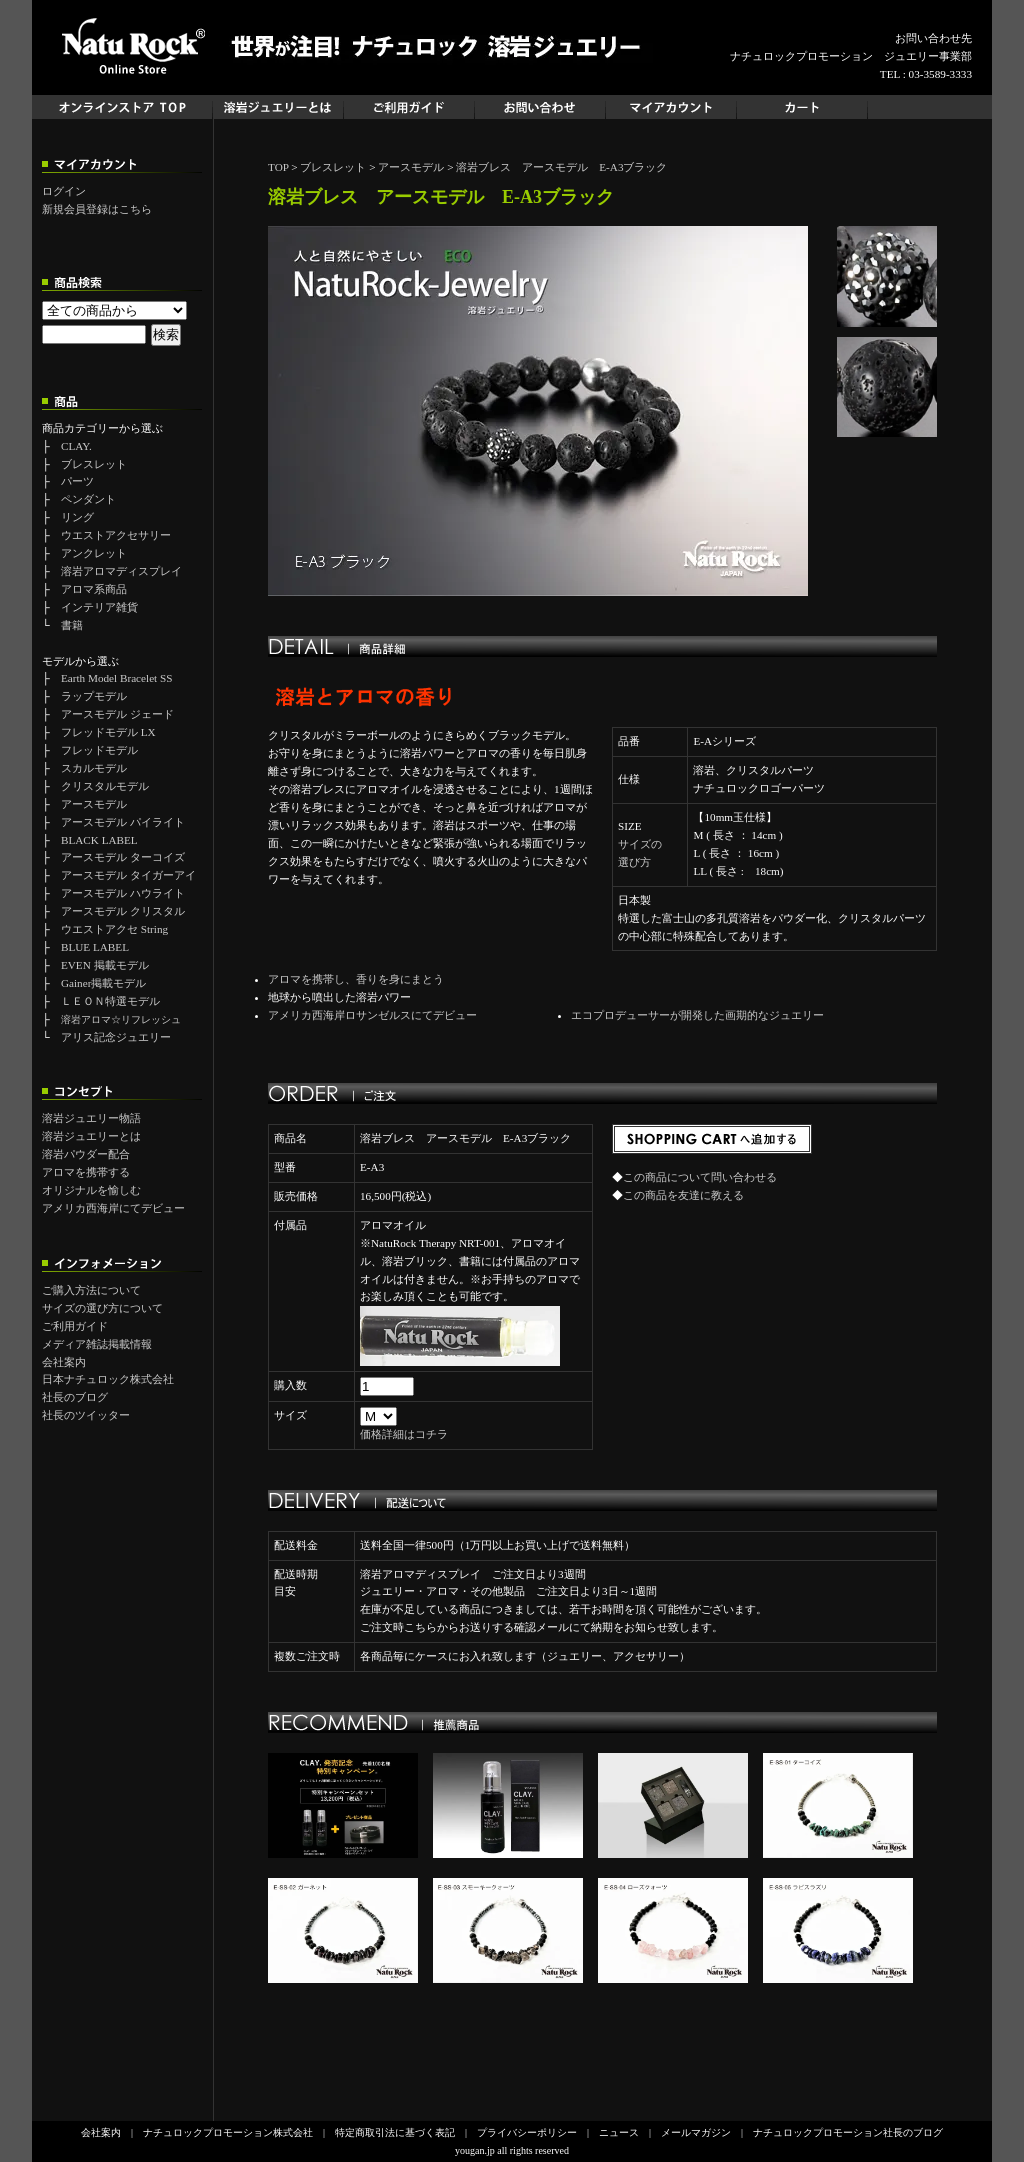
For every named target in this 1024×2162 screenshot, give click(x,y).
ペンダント (88, 499)
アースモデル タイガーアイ (128, 875)
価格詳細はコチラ (404, 1434)
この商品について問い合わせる (700, 1177)
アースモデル (94, 804)
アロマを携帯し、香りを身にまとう (356, 979)
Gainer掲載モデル (103, 983)
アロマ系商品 (94, 589)
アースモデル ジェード (117, 714)
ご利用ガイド (75, 1326)
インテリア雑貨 (99, 607)
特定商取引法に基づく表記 (395, 2132)
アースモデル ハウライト (123, 893)
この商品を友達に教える (683, 1195)
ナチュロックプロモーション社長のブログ (848, 2132)
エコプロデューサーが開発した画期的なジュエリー (697, 1015)
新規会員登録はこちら (97, 209)
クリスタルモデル (105, 786)
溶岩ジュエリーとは (91, 1136)
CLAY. (76, 446)
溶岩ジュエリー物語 (91, 1118)
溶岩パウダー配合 (86, 1154)
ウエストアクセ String (114, 929)
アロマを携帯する (86, 1172)
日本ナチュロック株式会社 (108, 1379)
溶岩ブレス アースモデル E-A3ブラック (561, 167)
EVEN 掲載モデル (105, 965)
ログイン (64, 191)
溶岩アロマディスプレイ (121, 571)
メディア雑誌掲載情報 (97, 1344)
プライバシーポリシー (527, 2132)
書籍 (72, 625)
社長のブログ (75, 1397)
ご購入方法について (91, 1290)
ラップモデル (94, 696)
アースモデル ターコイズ (123, 857)
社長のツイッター (86, 1415)
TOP (278, 167)
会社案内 (64, 1362)
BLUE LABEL (95, 947)
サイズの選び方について (102, 1308)
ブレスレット (94, 464)
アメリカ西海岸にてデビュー (113, 1208)
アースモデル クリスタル (123, 911)
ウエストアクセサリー (116, 535)
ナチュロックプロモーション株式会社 (228, 2132)
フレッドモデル (99, 750)
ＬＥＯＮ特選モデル (110, 1001)
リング (77, 517)
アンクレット (94, 553)
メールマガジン (696, 2132)
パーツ (77, 481)
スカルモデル (94, 768)
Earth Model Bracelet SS (117, 678)
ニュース (619, 2132)
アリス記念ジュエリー (116, 1037)
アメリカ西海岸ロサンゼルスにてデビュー (372, 1015)
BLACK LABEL (99, 840)
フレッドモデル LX (108, 732)
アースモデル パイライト (123, 822)
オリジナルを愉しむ (91, 1190)
